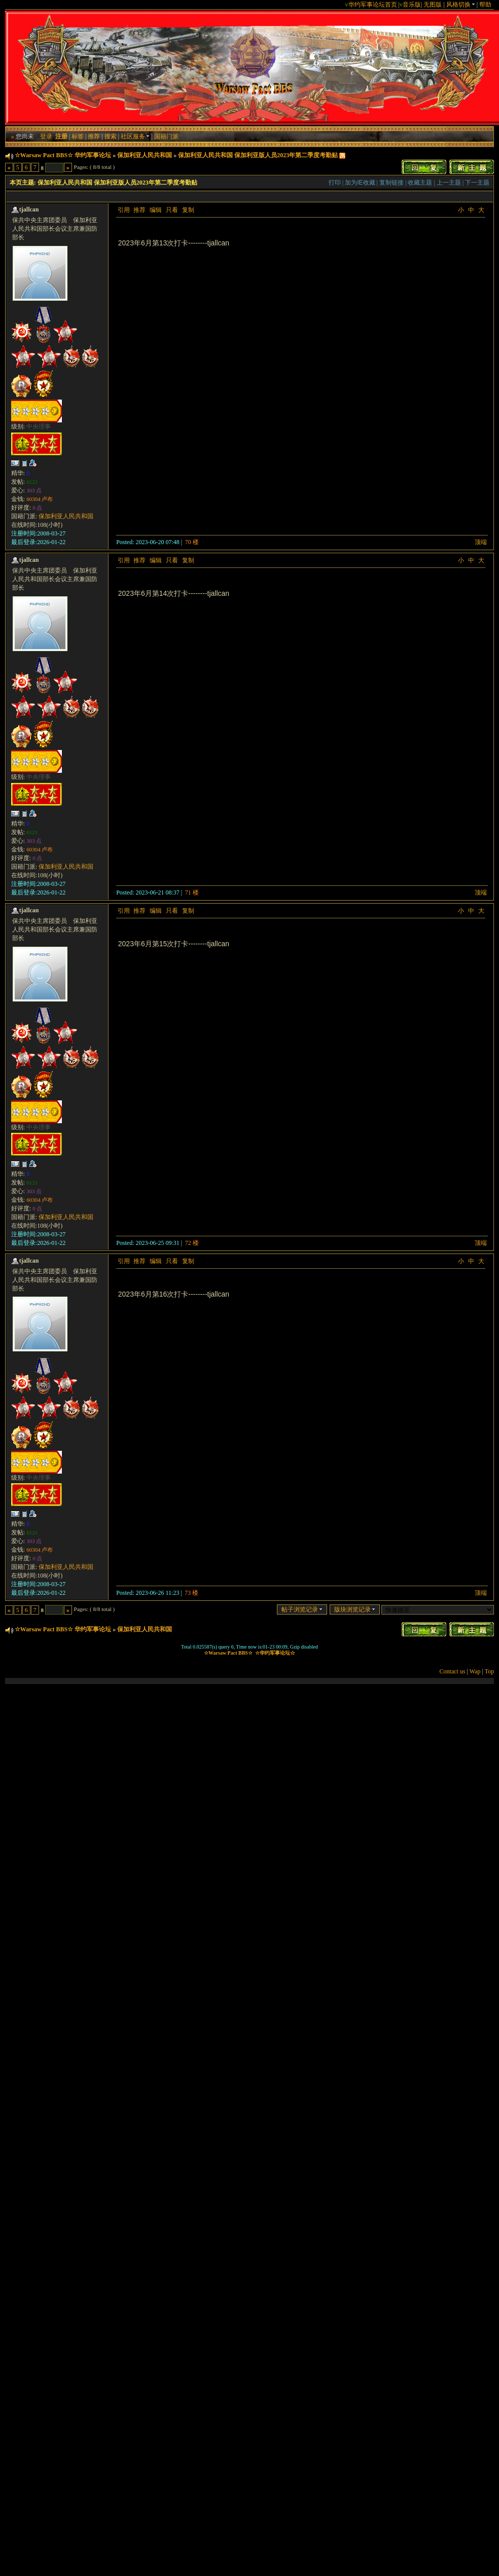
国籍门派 (166, 136)
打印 (335, 182)
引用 (124, 209)
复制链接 (391, 182)
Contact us (453, 1671)
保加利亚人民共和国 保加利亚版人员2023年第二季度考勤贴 (258, 155)
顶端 (481, 542)
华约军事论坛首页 (372, 4)
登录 (46, 136)
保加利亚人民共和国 (144, 155)
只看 (172, 209)
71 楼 (192, 892)
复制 (188, 209)
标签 (78, 136)
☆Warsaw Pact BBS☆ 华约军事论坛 (63, 155)
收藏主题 (420, 182)
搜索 (110, 136)
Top (489, 1671)
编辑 (156, 209)
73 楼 (191, 1592)
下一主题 (477, 182)
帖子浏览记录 (302, 1609)
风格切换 (460, 4)
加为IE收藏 (360, 182)
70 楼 (192, 542)
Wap (475, 1671)
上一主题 (449, 182)
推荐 (94, 136)
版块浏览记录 (354, 1609)
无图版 (432, 4)
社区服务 (135, 136)
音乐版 (412, 4)
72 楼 (192, 1242)
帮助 (485, 4)
